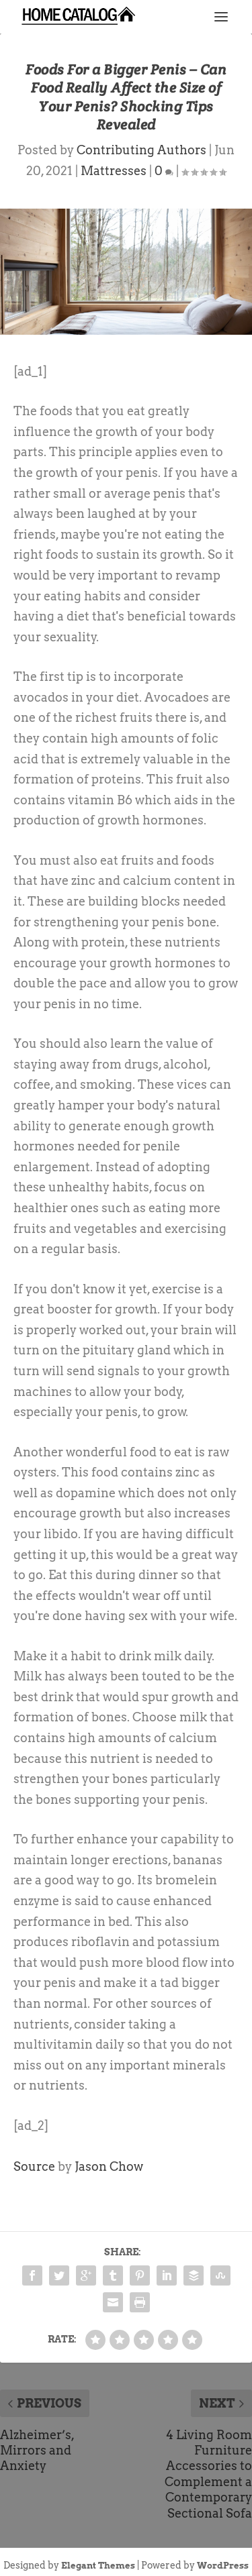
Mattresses (113, 171)
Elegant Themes (98, 2566)
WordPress (223, 2566)
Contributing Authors (141, 150)
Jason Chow (109, 2166)
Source (34, 2166)
